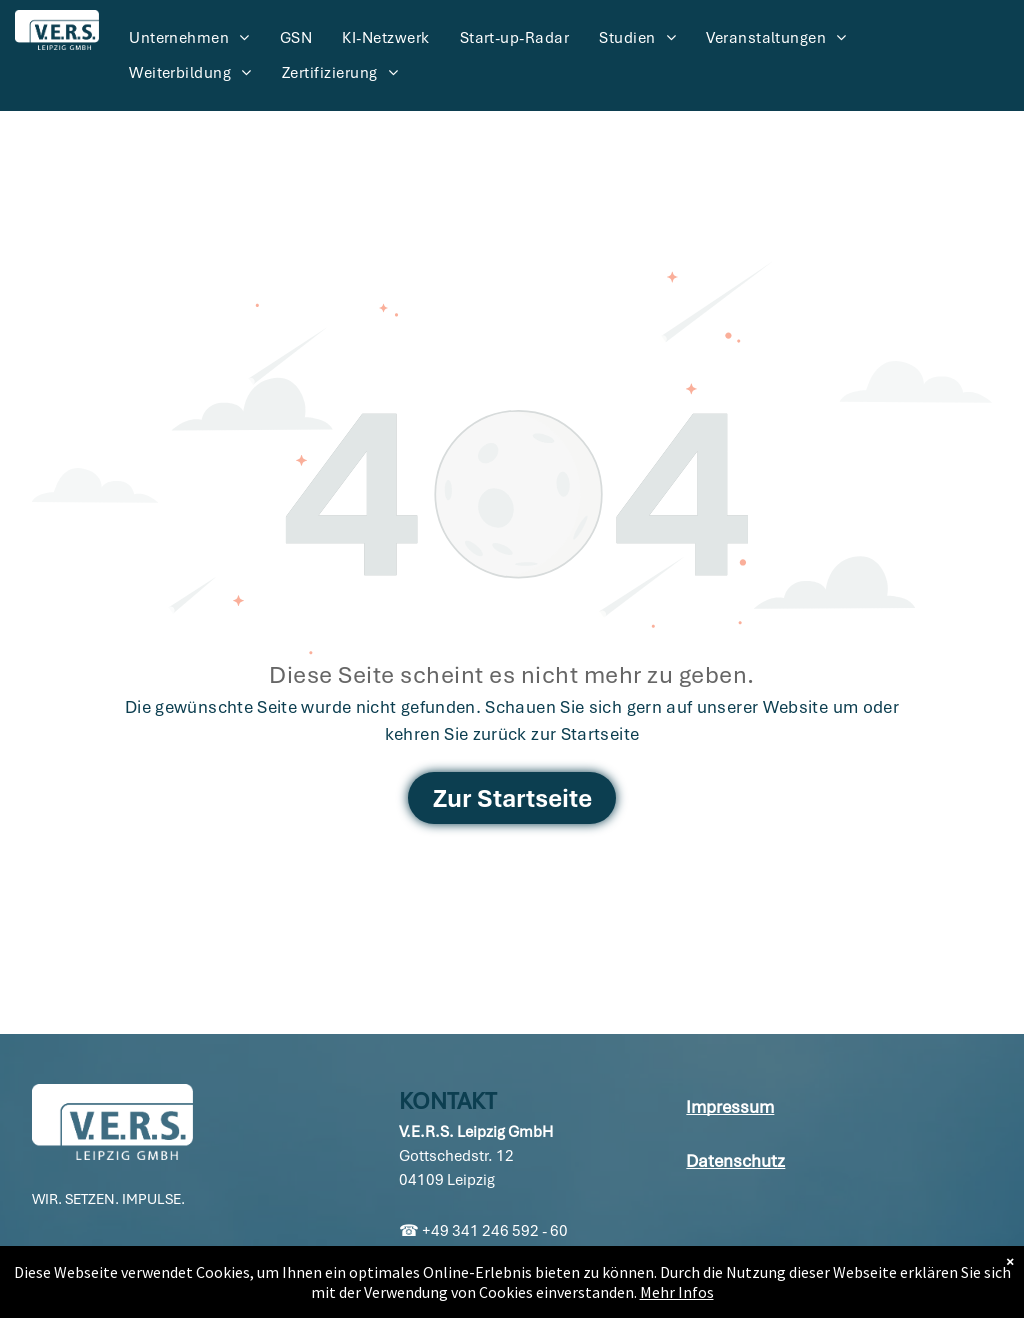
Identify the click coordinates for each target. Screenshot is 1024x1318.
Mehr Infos (677, 1292)
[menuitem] (189, 38)
